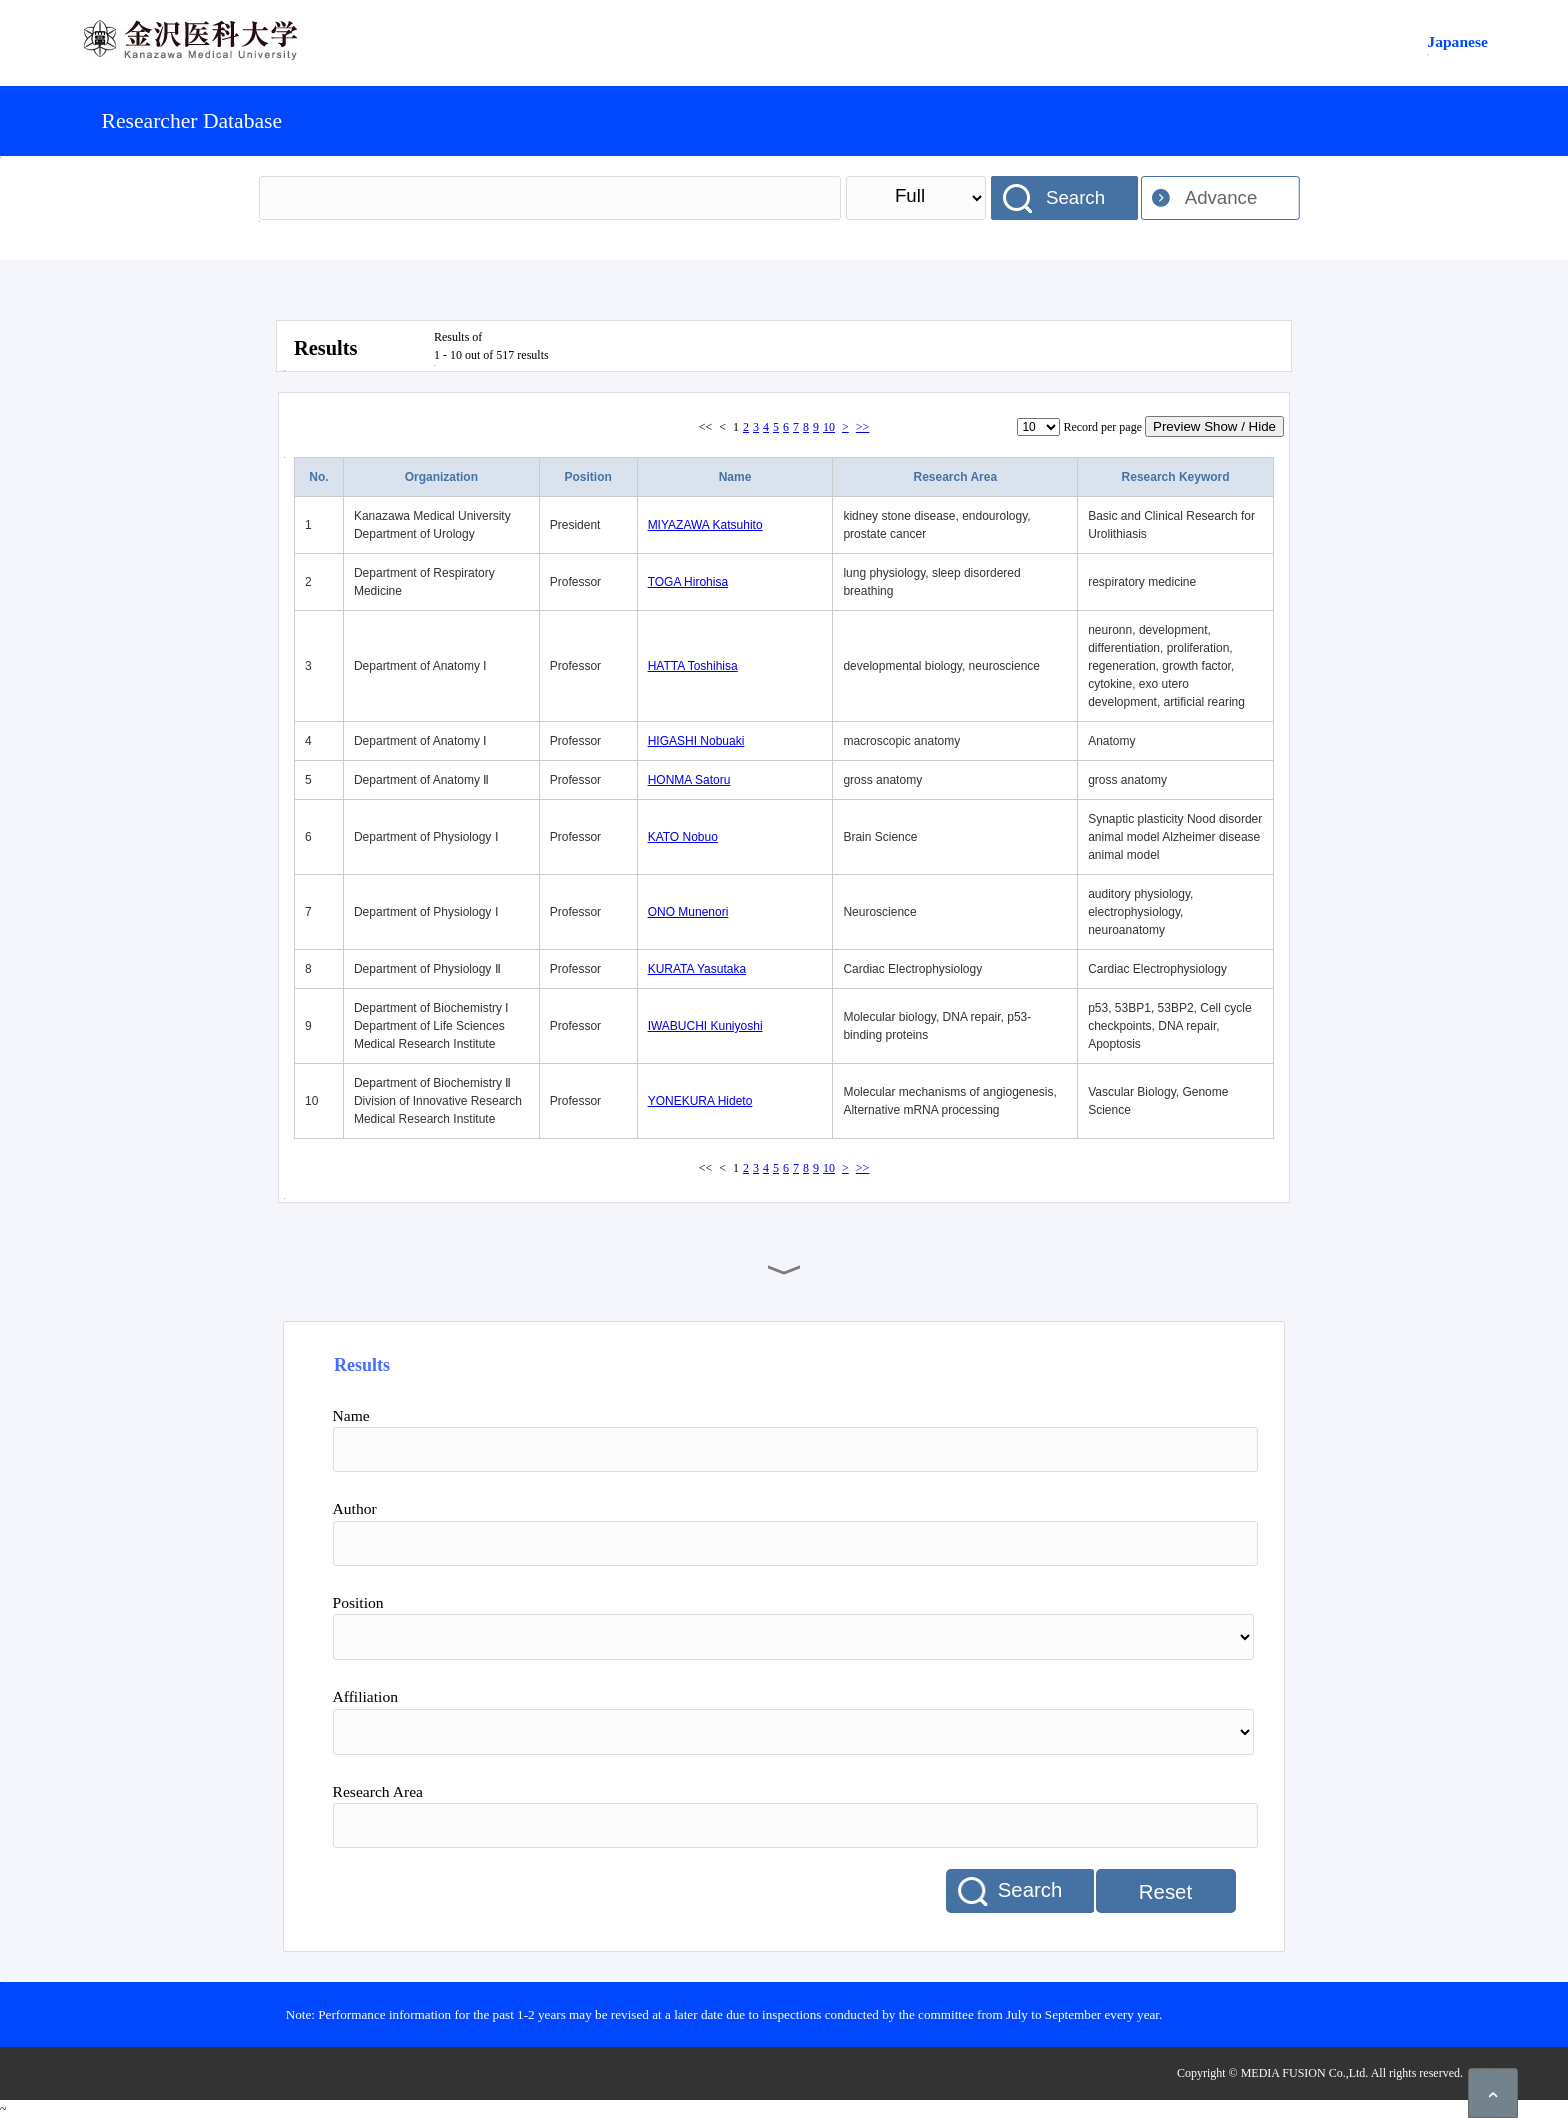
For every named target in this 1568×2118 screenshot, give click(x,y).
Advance (1221, 197)
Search (1075, 197)
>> (863, 427)
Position (588, 477)
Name (735, 477)
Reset (1165, 1892)
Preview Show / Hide (1214, 426)
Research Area (955, 477)
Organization (441, 477)
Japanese (1457, 41)
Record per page (1102, 427)
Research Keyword (1176, 477)
